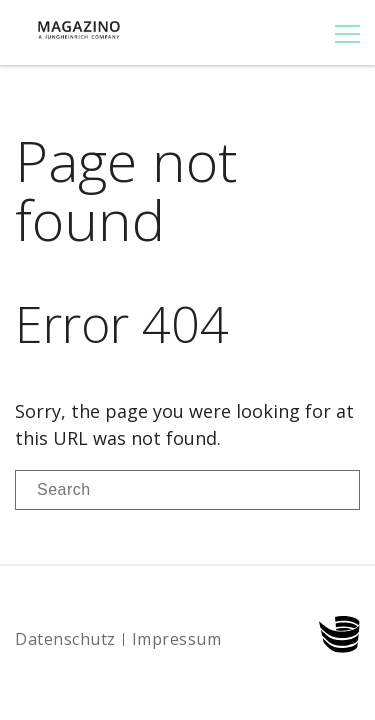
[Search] (187, 490)
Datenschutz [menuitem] (65, 639)
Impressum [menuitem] (177, 639)
